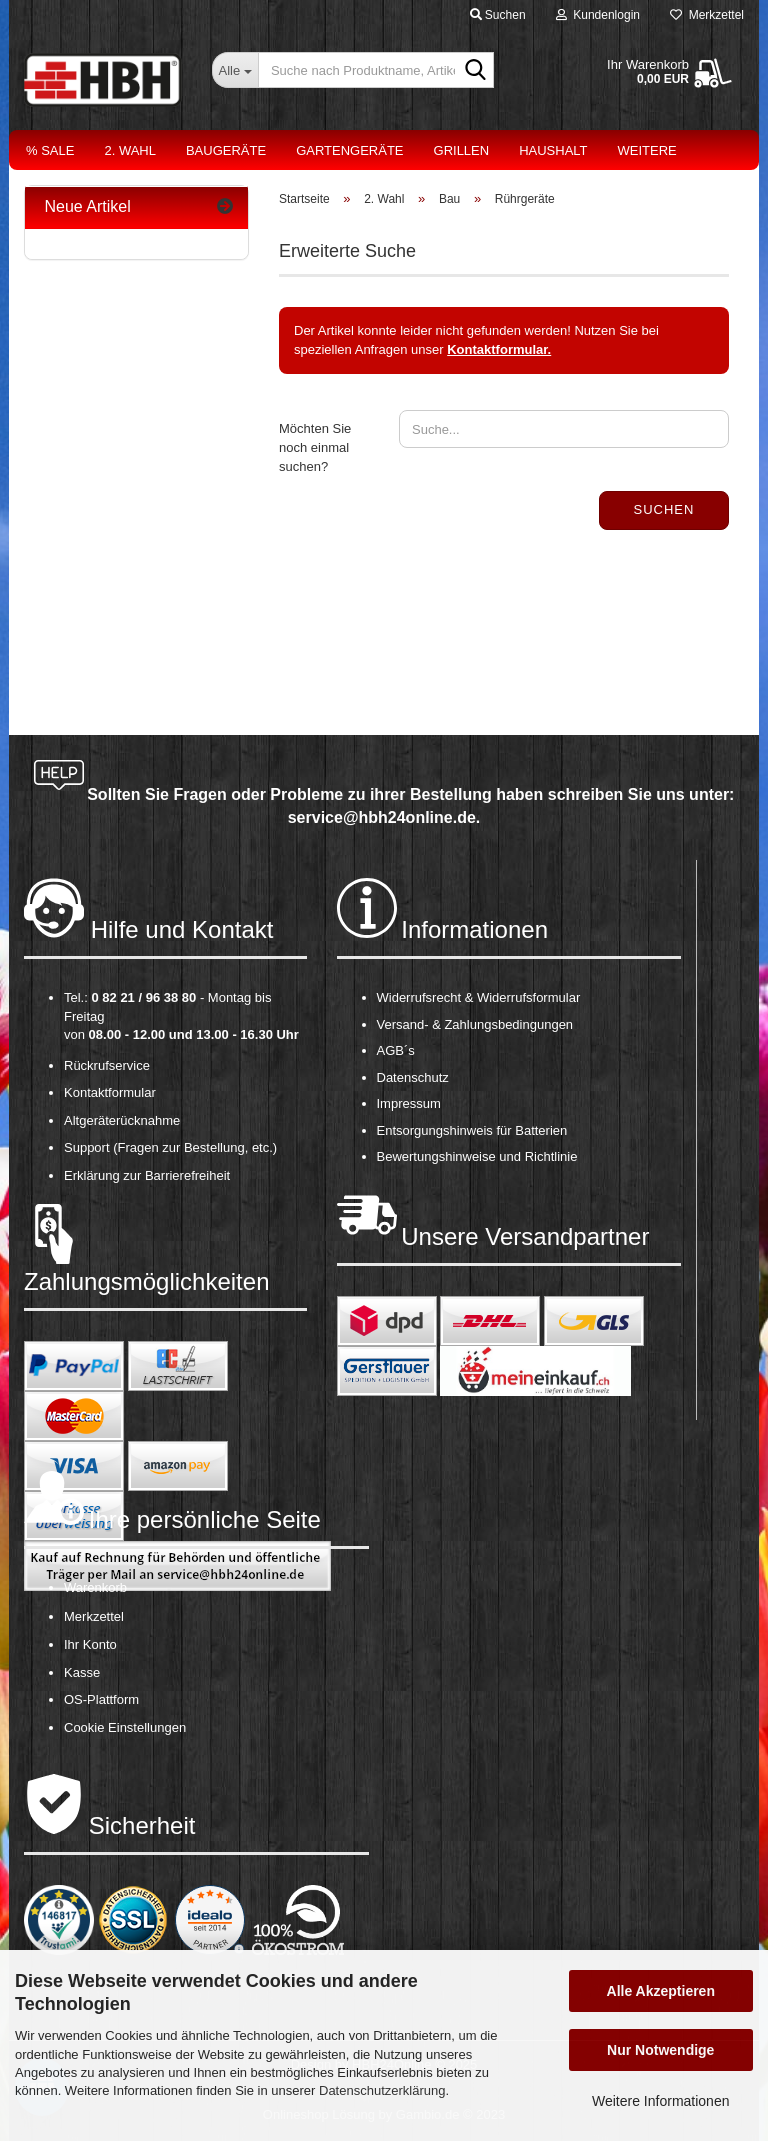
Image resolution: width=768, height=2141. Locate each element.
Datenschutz (413, 1077)
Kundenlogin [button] (598, 15)
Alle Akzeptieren (661, 1991)
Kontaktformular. (499, 349)
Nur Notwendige (660, 2050)
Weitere (647, 150)
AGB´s (396, 1050)
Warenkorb (95, 1587)
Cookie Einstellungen (125, 1727)
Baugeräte (226, 150)
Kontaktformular (110, 1092)
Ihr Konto (90, 1644)
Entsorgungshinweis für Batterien (472, 1130)
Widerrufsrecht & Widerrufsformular (479, 997)
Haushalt (553, 150)
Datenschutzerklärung (382, 2090)
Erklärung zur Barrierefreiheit (147, 1175)
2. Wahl (130, 150)
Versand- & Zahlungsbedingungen (475, 1024)
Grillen (462, 150)
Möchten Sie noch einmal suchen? (315, 447)
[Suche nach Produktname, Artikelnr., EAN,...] (235, 70)
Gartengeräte (349, 150)
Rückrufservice (107, 1065)
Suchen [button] (498, 15)
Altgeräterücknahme (122, 1120)
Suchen (664, 509)
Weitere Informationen (660, 2101)
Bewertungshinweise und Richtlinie (477, 1156)
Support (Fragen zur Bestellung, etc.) (170, 1147)
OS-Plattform (101, 1699)
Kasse (82, 1672)
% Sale (50, 150)
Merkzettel (707, 15)
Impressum (409, 1103)
